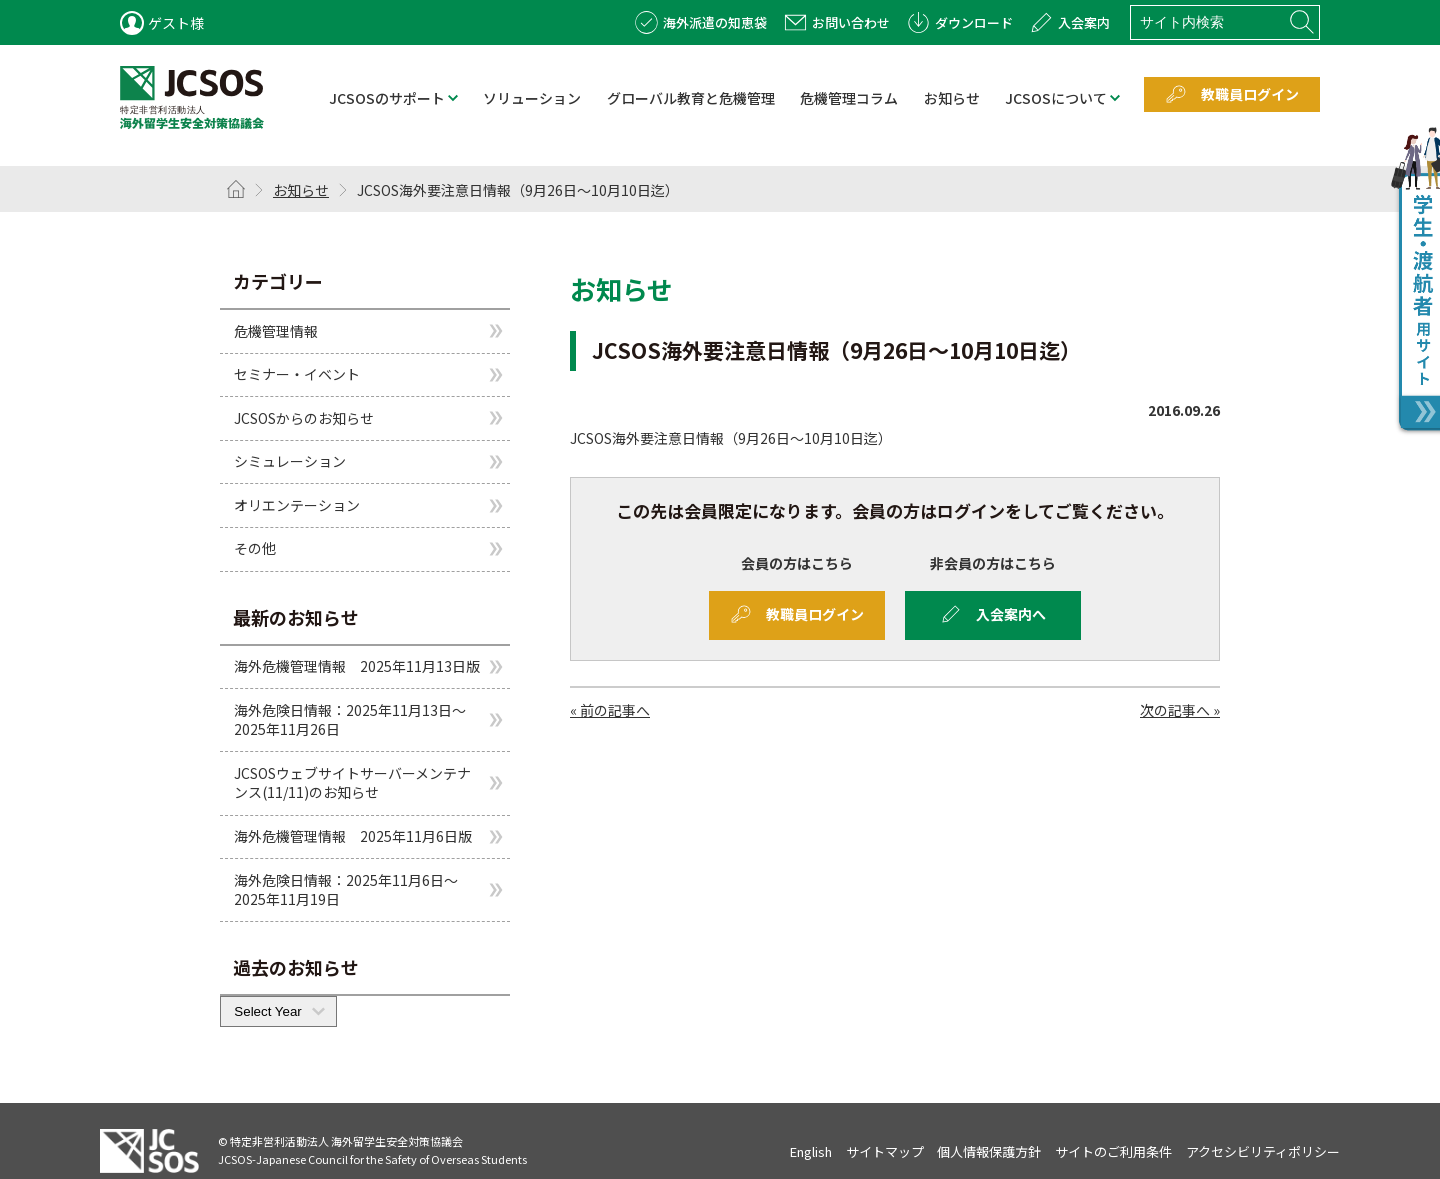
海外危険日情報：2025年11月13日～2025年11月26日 (350, 720)
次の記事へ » (1180, 710)
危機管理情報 (276, 330)
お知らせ (301, 190)
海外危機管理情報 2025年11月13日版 (357, 666)
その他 (255, 548)
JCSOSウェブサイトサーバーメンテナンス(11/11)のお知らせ (352, 783)
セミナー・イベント (297, 374)
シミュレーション (290, 461)
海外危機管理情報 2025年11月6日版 (353, 836)
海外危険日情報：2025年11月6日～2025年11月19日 (346, 890)
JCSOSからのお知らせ (304, 418)
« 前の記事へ (610, 710)
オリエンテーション (297, 505)
